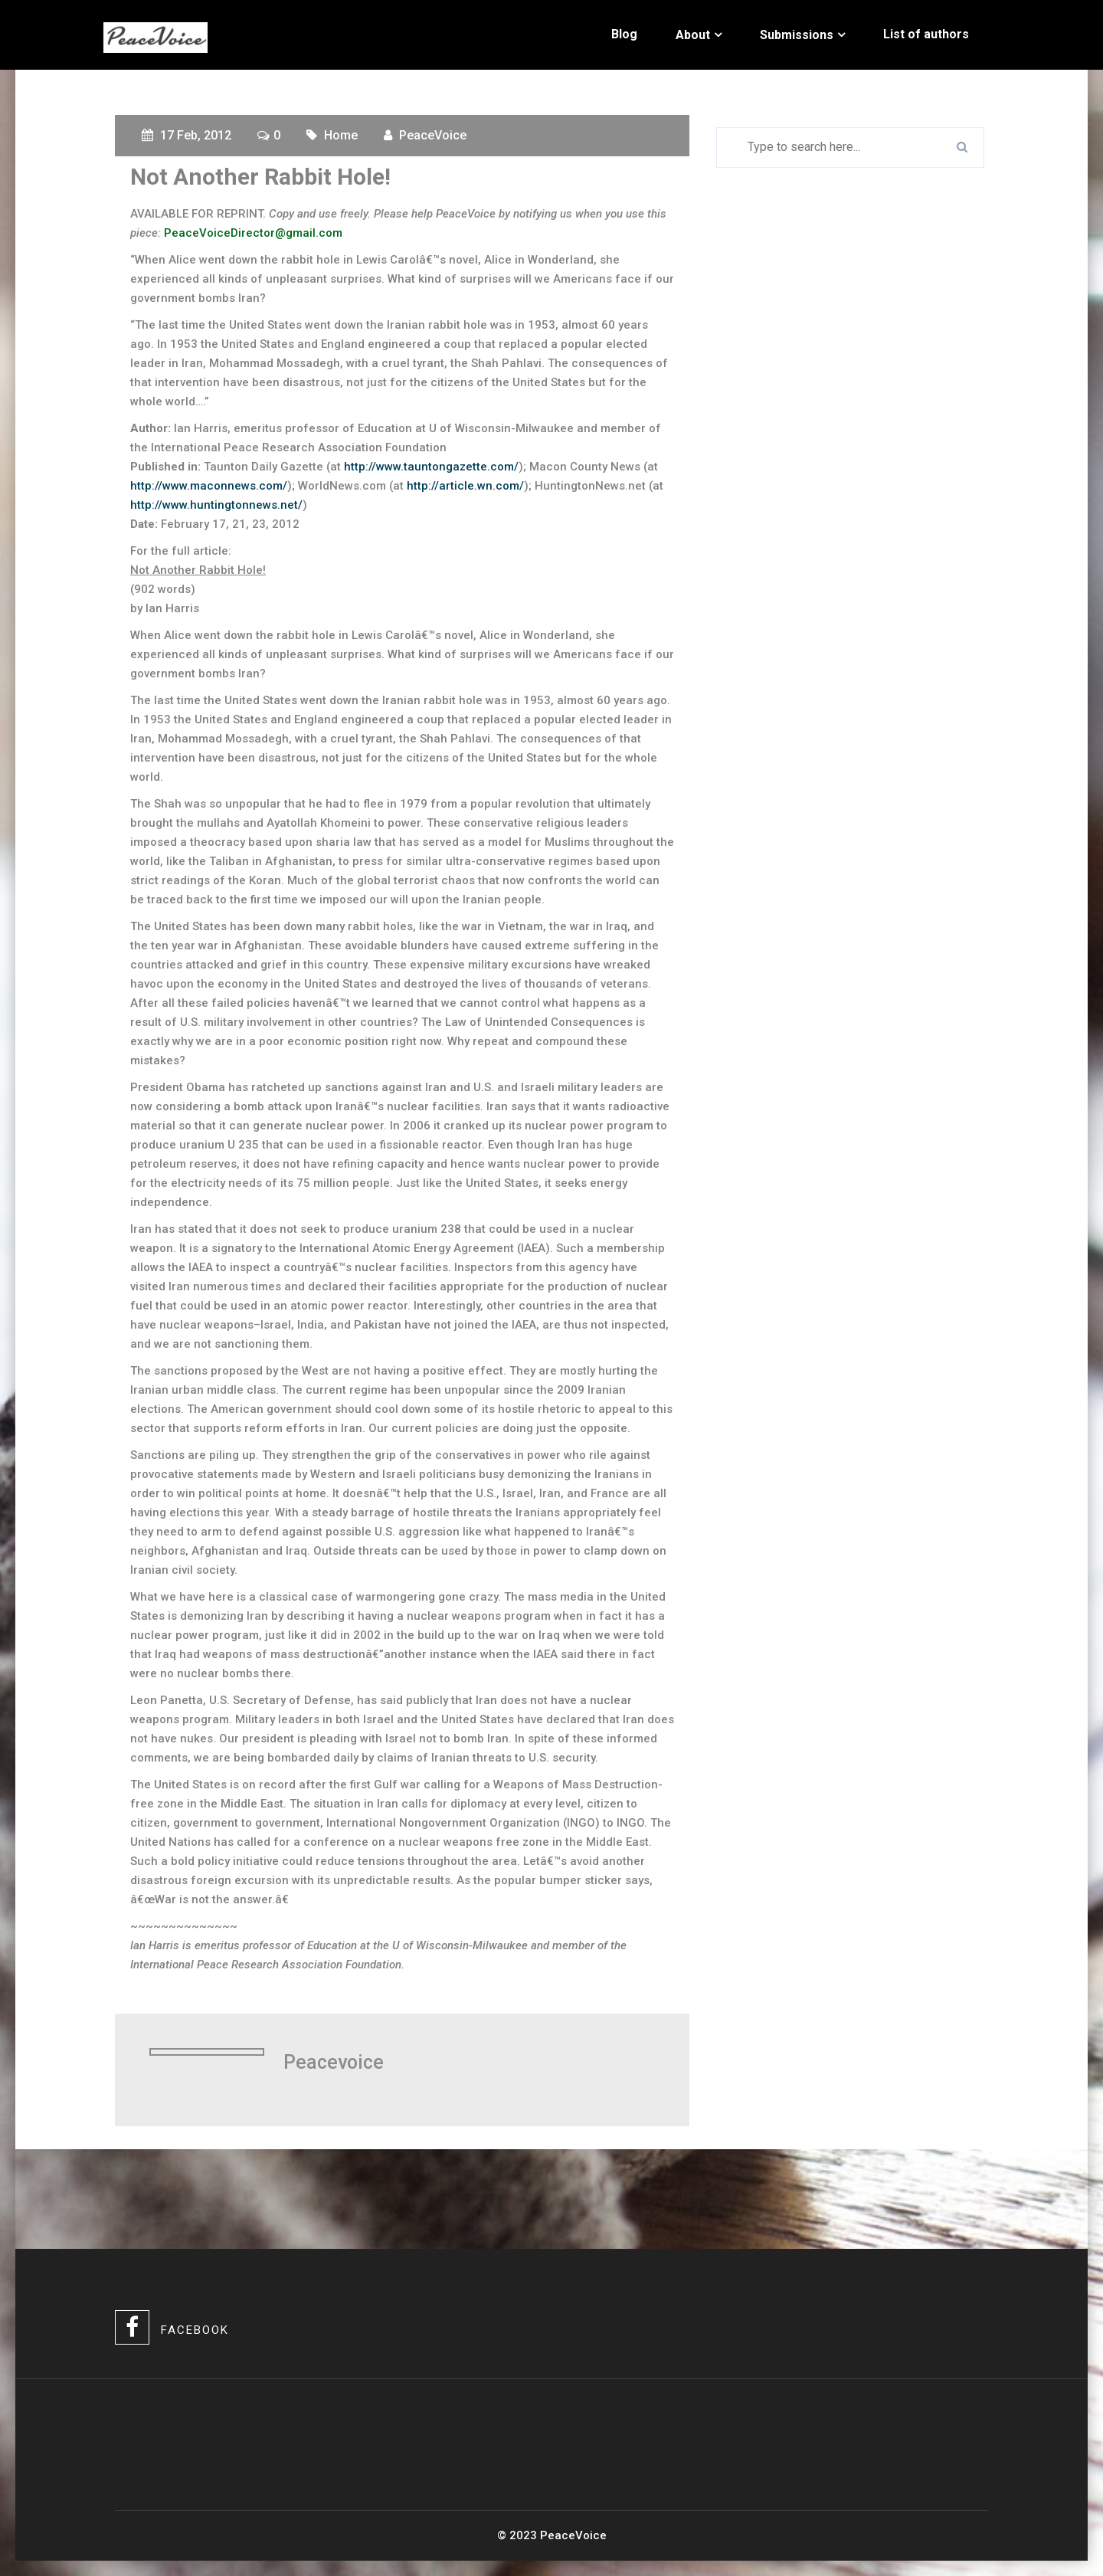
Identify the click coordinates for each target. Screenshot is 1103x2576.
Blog (624, 34)
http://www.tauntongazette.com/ (431, 467)
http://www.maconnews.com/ (208, 486)
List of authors (926, 34)
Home (341, 135)
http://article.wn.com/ (465, 486)
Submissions (796, 35)
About (693, 35)
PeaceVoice (432, 135)
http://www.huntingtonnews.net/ (216, 505)
